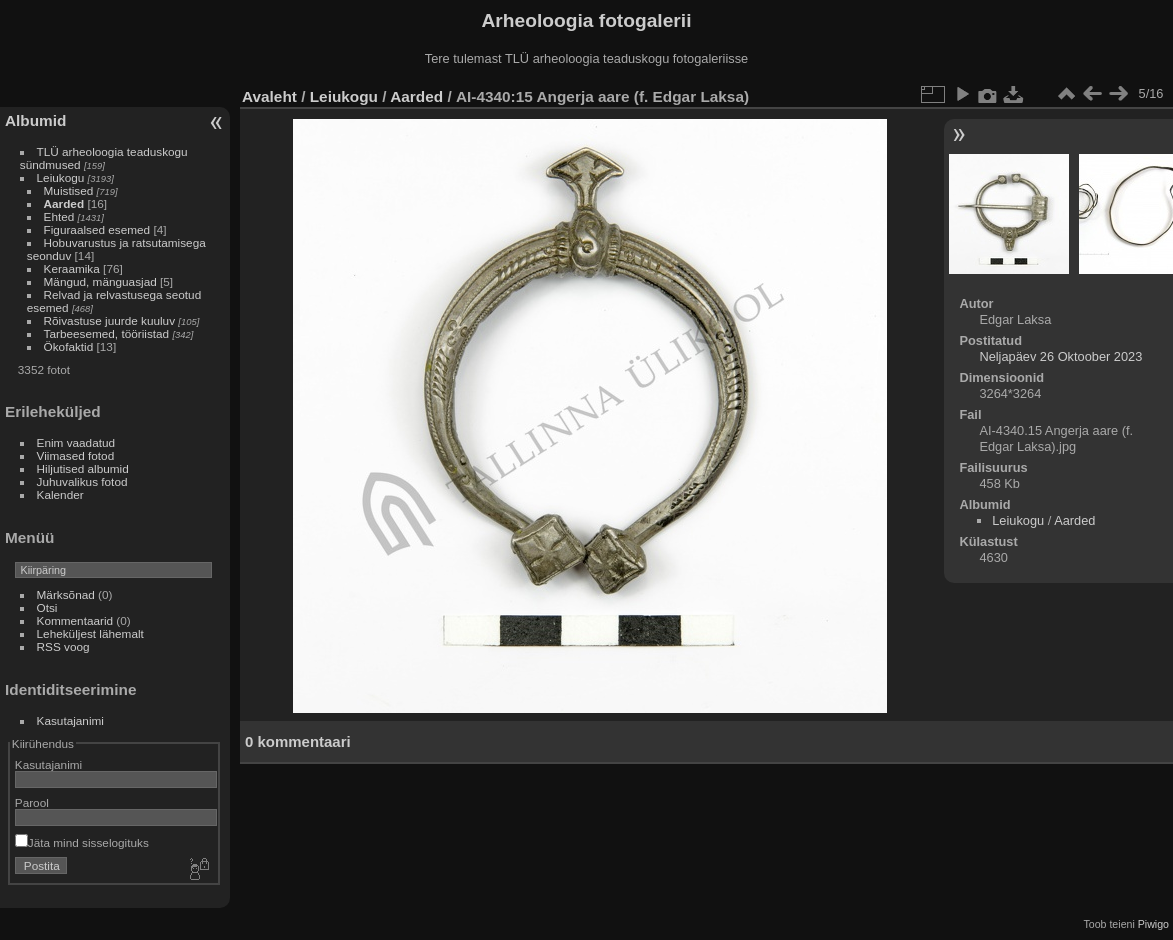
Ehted (59, 216)
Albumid (35, 120)
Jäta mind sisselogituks (82, 842)
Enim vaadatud (76, 442)
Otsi (47, 607)
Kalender (60, 494)
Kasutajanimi (70, 720)
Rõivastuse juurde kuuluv (109, 320)
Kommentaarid (75, 620)
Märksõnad (66, 594)
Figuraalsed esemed (97, 229)
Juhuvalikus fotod (82, 481)
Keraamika (72, 268)
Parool (32, 802)
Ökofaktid (69, 346)
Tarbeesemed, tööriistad (107, 333)
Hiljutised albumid (83, 468)
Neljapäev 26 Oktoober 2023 (1060, 356)
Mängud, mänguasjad (100, 281)
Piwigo (1153, 924)
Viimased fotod (76, 455)
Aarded (64, 203)
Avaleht (269, 96)
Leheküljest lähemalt (90, 633)
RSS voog (63, 646)
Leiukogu (61, 177)
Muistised (69, 190)
